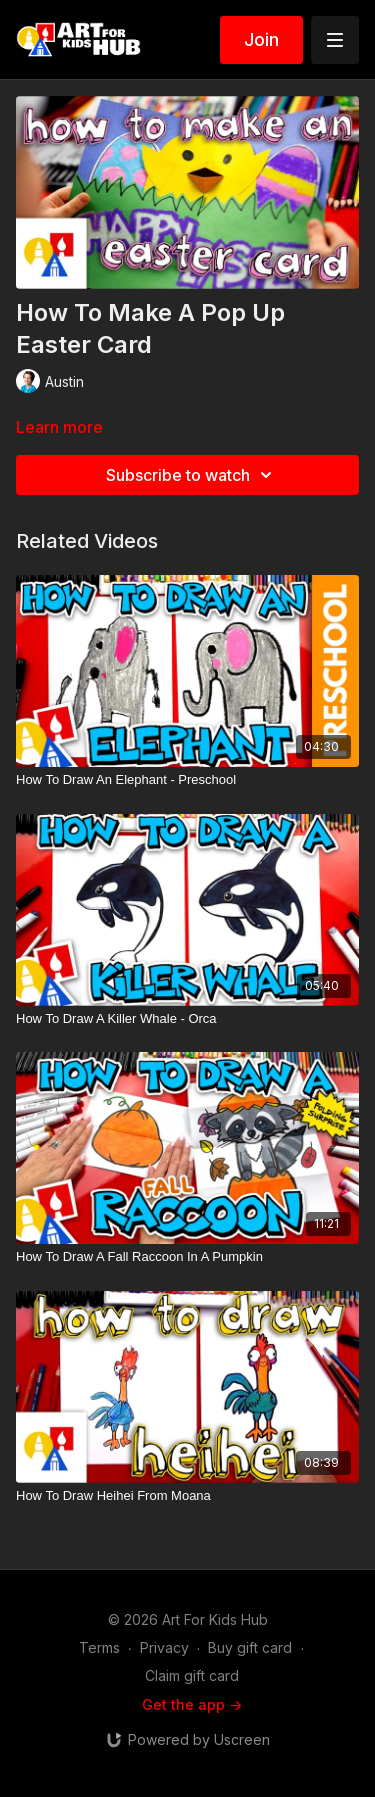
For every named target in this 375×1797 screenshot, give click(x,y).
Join (261, 39)
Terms (99, 1647)
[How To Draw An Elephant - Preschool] (187, 780)
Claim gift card (192, 1675)
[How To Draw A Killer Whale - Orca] (187, 1019)
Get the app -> (192, 1704)
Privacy (164, 1647)
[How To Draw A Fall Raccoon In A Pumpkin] (187, 1257)
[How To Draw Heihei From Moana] (187, 1496)
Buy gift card (250, 1647)
